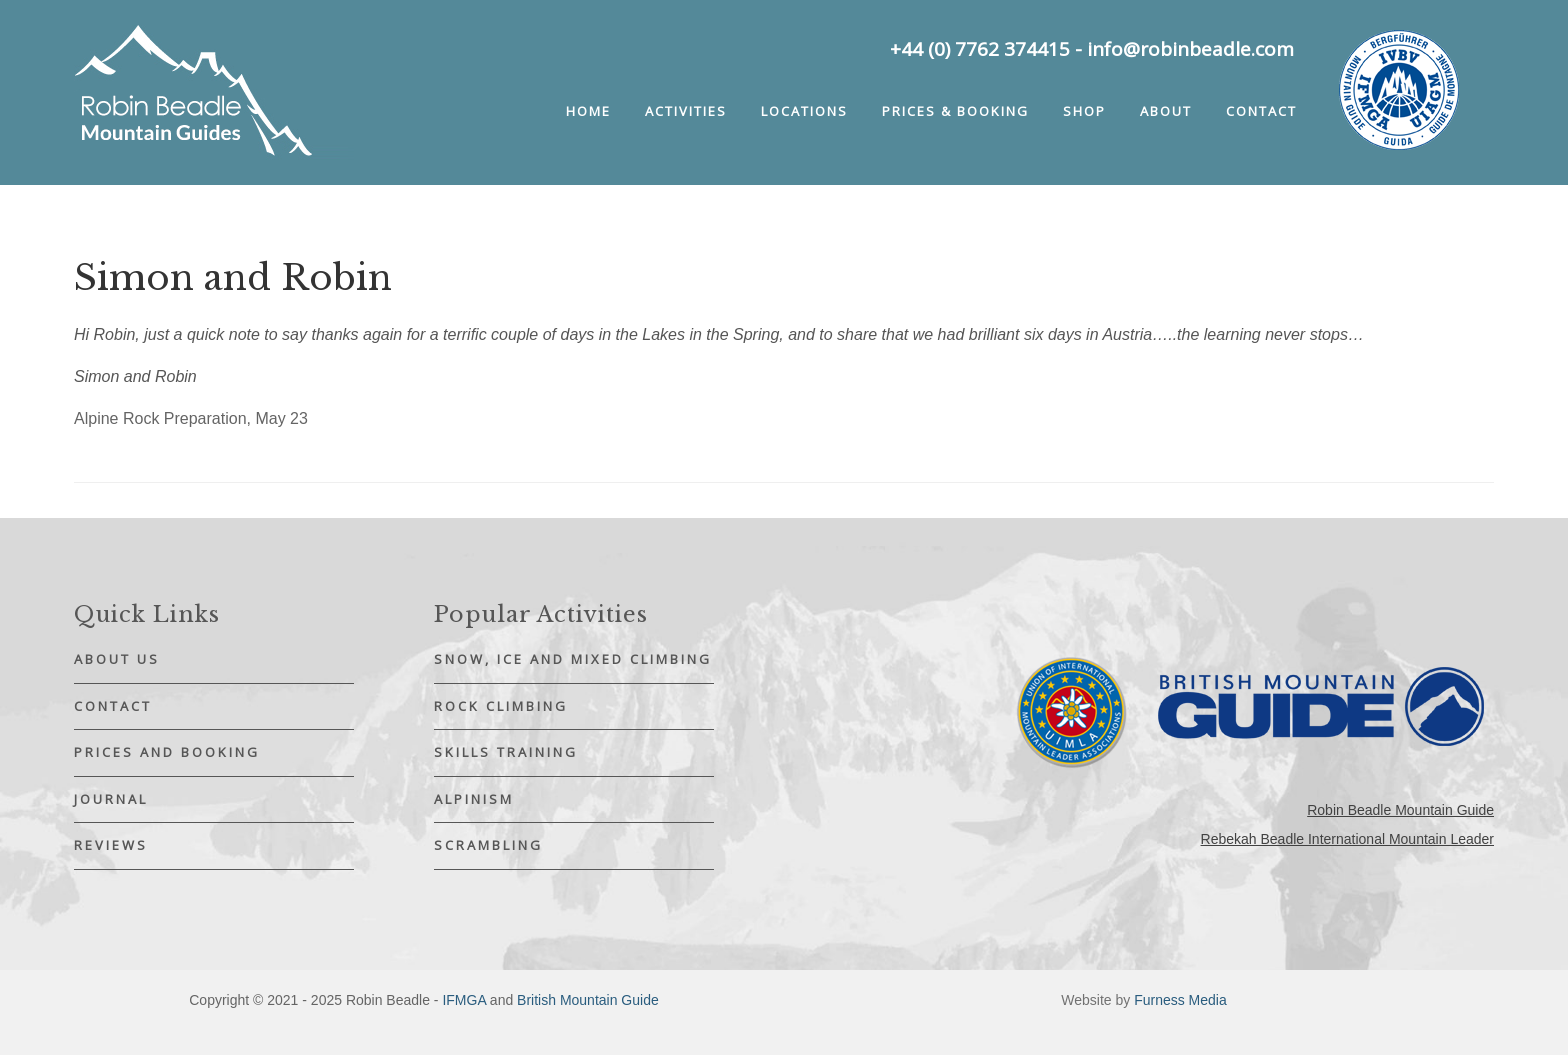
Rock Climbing (501, 706)
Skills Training (506, 752)
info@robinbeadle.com (1190, 49)
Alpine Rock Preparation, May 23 (191, 418)
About (1166, 111)
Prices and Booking (167, 752)
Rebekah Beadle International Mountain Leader (1347, 839)
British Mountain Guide (588, 1000)
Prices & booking (955, 111)
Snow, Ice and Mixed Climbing (573, 659)
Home (588, 111)
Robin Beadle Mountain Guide (1400, 810)
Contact (1261, 111)
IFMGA (464, 1000)
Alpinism (474, 799)
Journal (111, 799)
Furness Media (1180, 1000)
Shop (1084, 111)
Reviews (111, 845)
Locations (804, 111)
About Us (117, 659)
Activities (686, 111)
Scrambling (488, 845)
